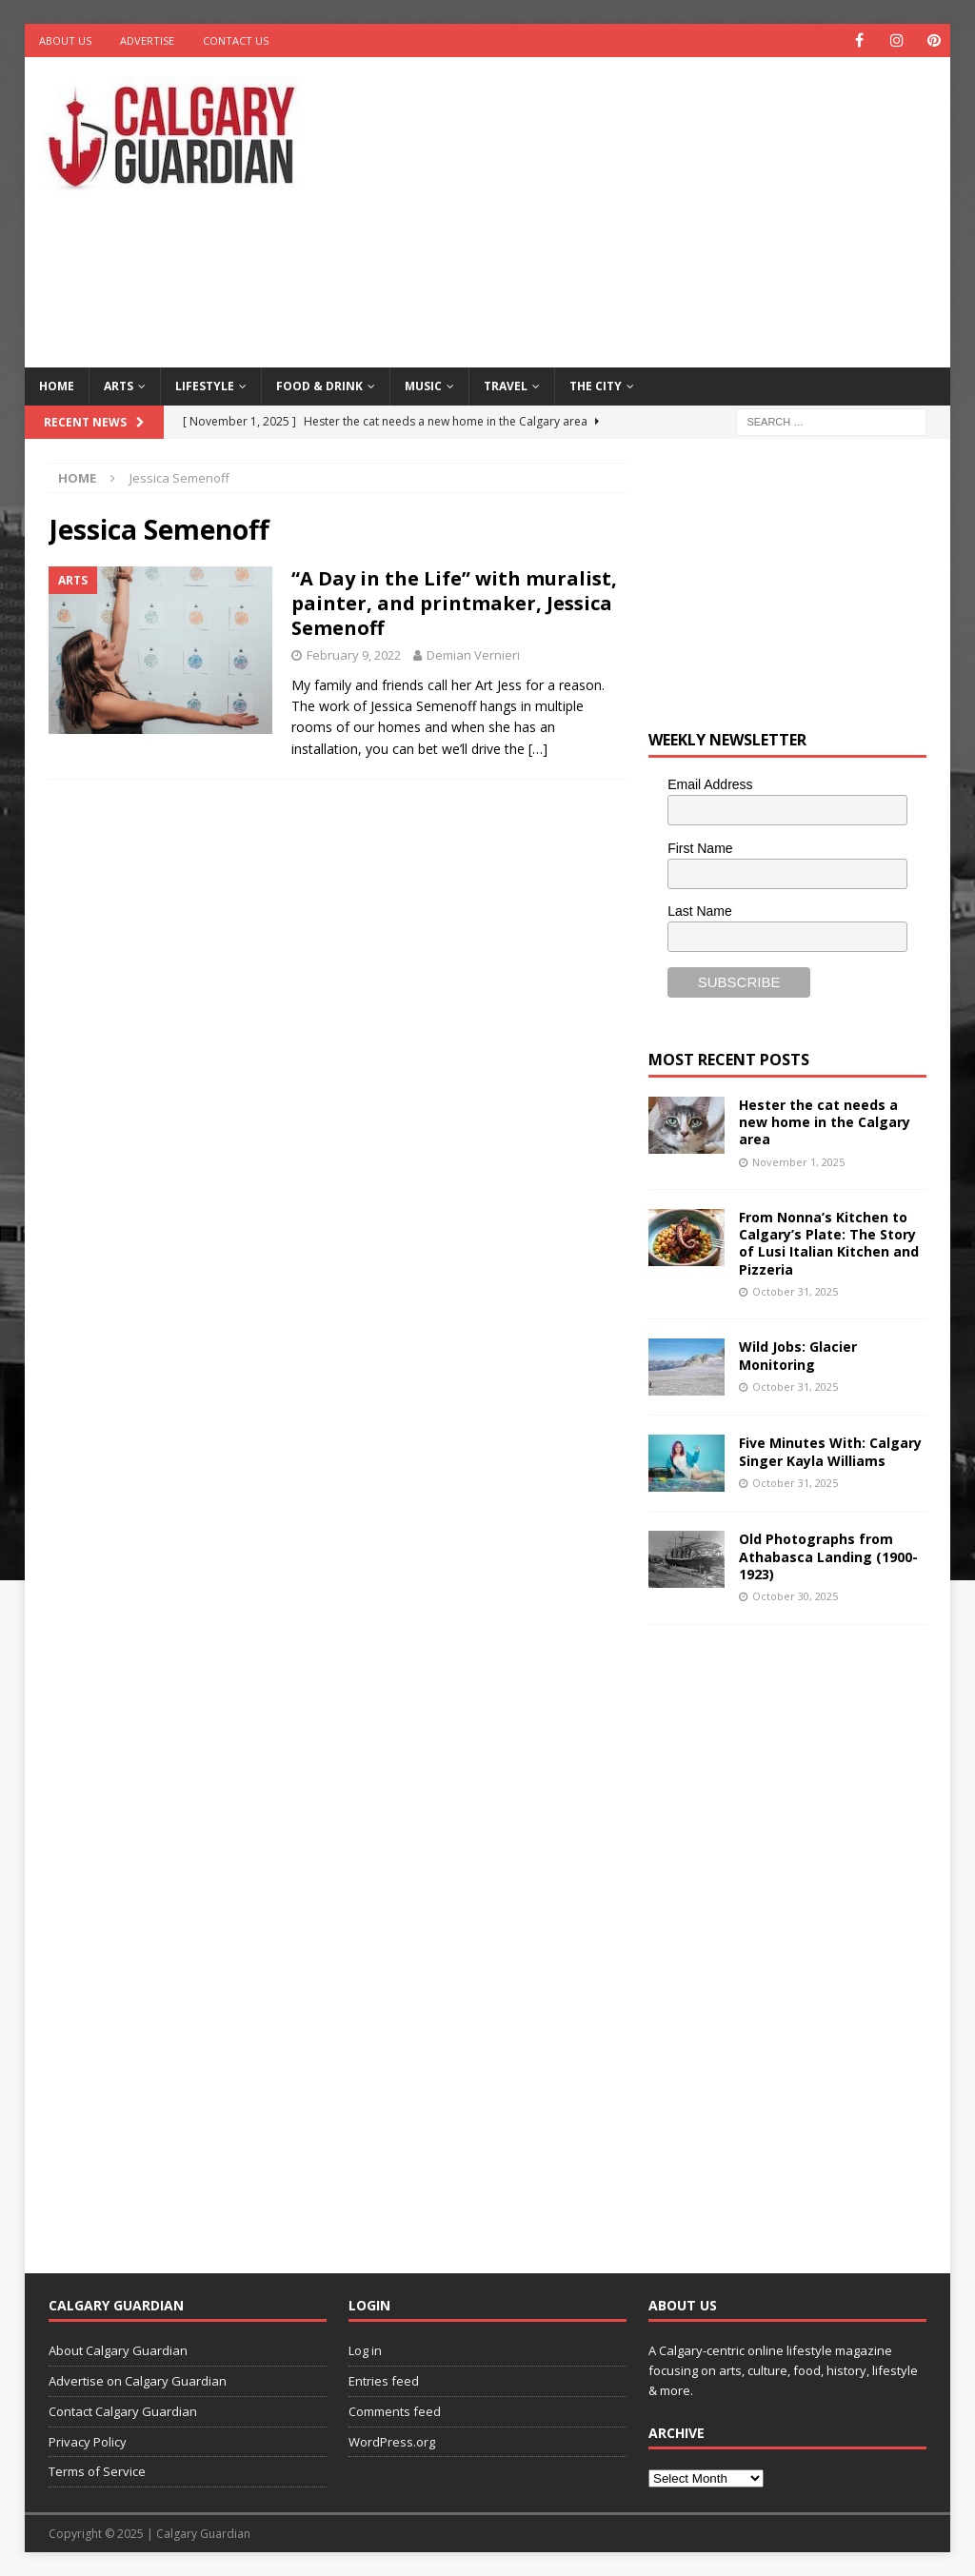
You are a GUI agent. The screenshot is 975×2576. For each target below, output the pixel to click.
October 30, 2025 (795, 1596)
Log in (365, 2350)
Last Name (699, 911)
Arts (118, 386)
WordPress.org (391, 2441)
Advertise (147, 40)
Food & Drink (319, 386)
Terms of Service (97, 2471)
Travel (505, 386)
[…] (537, 749)
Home (56, 386)
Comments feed (394, 2411)
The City (595, 386)
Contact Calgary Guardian (123, 2411)
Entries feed (383, 2380)
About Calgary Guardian (118, 2350)
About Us (65, 40)
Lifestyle (204, 386)
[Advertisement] (658, 209)
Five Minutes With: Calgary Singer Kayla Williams (830, 1451)
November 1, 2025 (798, 1162)
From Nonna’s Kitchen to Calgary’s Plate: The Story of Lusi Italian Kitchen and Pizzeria (829, 1243)
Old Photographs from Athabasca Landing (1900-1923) (828, 1556)
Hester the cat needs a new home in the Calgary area (824, 1122)
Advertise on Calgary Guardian (138, 2380)
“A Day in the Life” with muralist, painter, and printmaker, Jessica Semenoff (454, 603)
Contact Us (236, 40)
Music (423, 386)
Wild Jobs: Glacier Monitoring (798, 1355)
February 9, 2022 (354, 655)
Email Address (709, 784)
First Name (699, 848)
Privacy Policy (88, 2441)
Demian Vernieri (473, 655)
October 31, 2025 (795, 1291)
